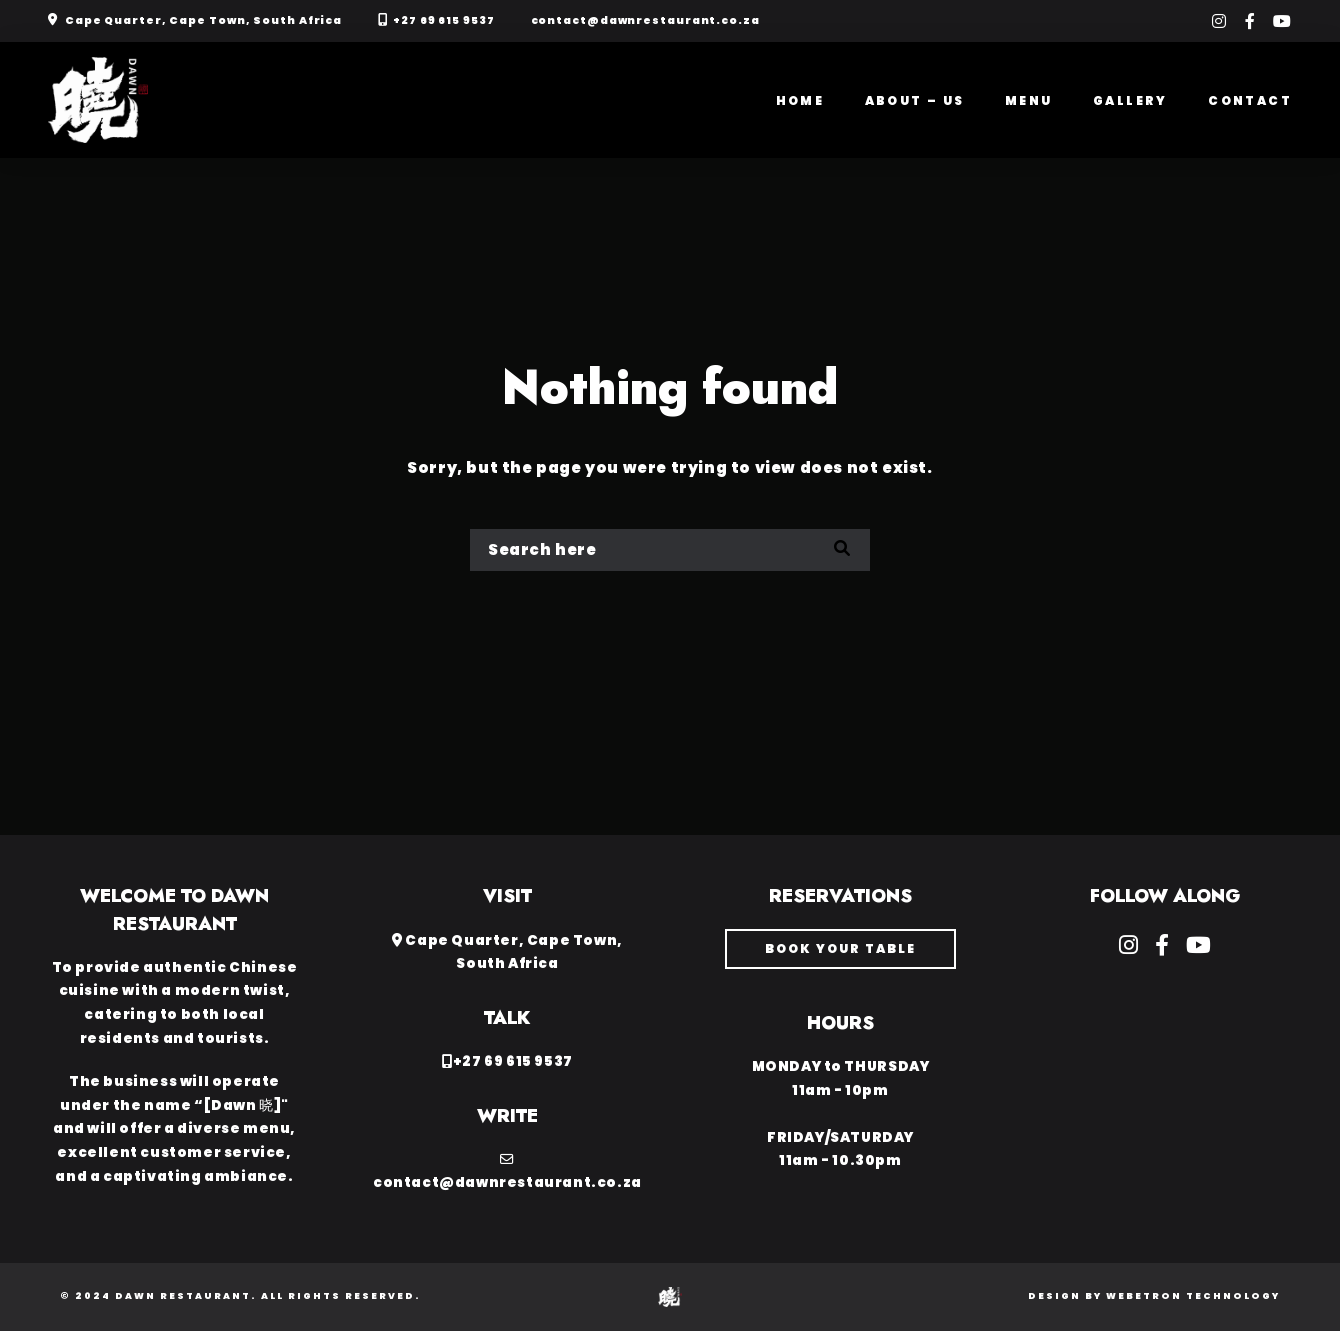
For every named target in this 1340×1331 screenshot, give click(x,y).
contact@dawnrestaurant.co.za (645, 20)
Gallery (1130, 100)
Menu (1029, 100)
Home (800, 100)
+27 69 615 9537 (444, 20)
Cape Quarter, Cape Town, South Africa (203, 20)
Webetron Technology (1193, 1296)
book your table (840, 948)
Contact (1250, 100)
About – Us (915, 100)
